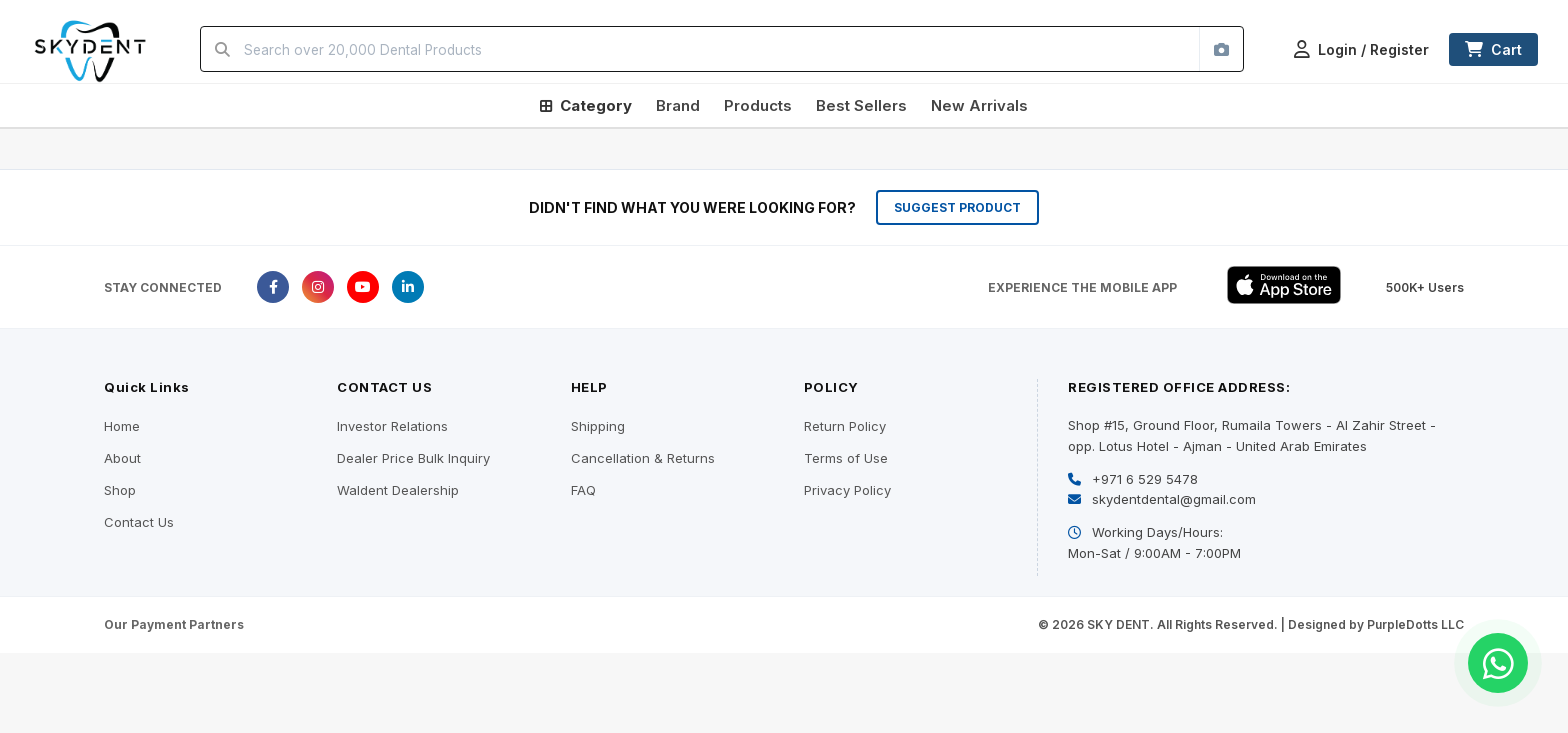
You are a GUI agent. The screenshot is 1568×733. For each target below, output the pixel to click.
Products (758, 105)
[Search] (222, 49)
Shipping (598, 426)
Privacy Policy (847, 490)
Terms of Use (846, 458)
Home (122, 426)
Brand (678, 105)
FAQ (583, 490)
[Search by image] (1221, 49)
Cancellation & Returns (643, 458)
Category (586, 105)
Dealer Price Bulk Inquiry (413, 458)
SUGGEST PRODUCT (957, 207)
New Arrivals (979, 105)
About (122, 458)
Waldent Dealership (398, 490)
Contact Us (139, 522)
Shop (120, 490)
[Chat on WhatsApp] (1498, 663)
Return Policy (845, 426)
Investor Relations (392, 426)
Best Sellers (861, 105)
